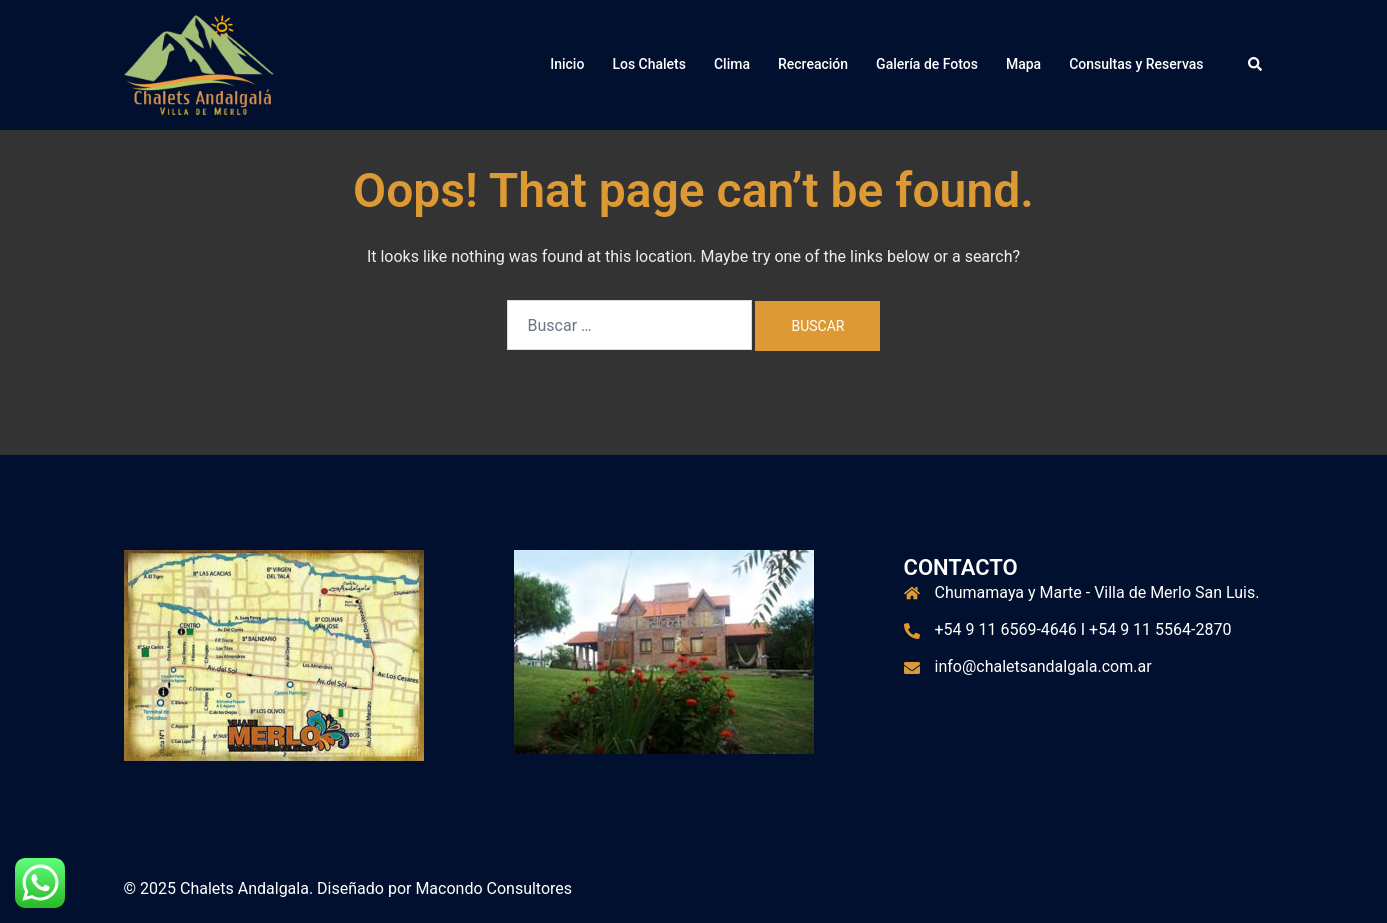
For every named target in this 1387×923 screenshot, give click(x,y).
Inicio (567, 64)
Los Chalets (649, 64)
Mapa (1023, 64)
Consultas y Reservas (1136, 64)
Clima (732, 64)
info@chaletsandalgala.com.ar (1043, 666)
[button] (1256, 65)
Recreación (813, 64)
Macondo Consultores (493, 888)
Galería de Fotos (927, 64)
